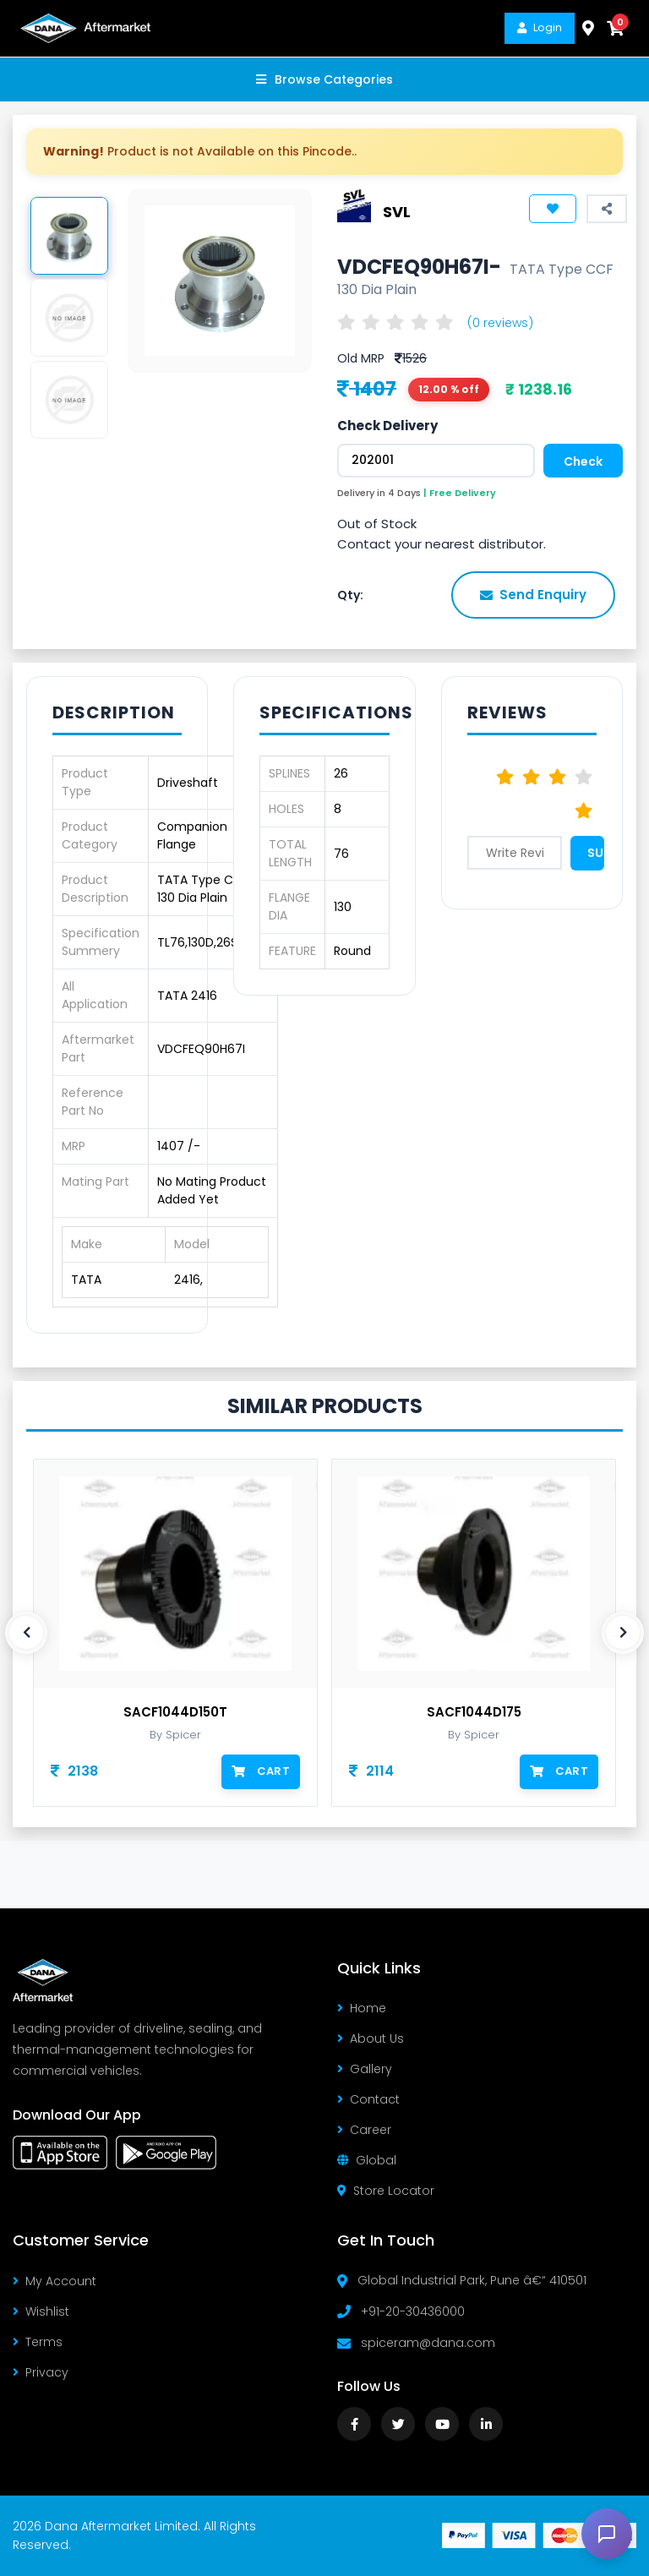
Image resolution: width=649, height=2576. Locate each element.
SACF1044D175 (474, 1712)
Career (364, 2129)
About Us (370, 2038)
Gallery (364, 2068)
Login (539, 27)
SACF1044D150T (175, 1712)
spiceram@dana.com (428, 2342)
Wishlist (41, 2311)
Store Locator (385, 2190)
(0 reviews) (500, 322)
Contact (368, 2099)
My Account (54, 2281)
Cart (261, 1771)
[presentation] (26, 1633)
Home (361, 2008)
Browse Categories (324, 79)
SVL (397, 210)
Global (366, 2160)
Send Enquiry (533, 594)
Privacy (40, 2372)
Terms (38, 2341)
